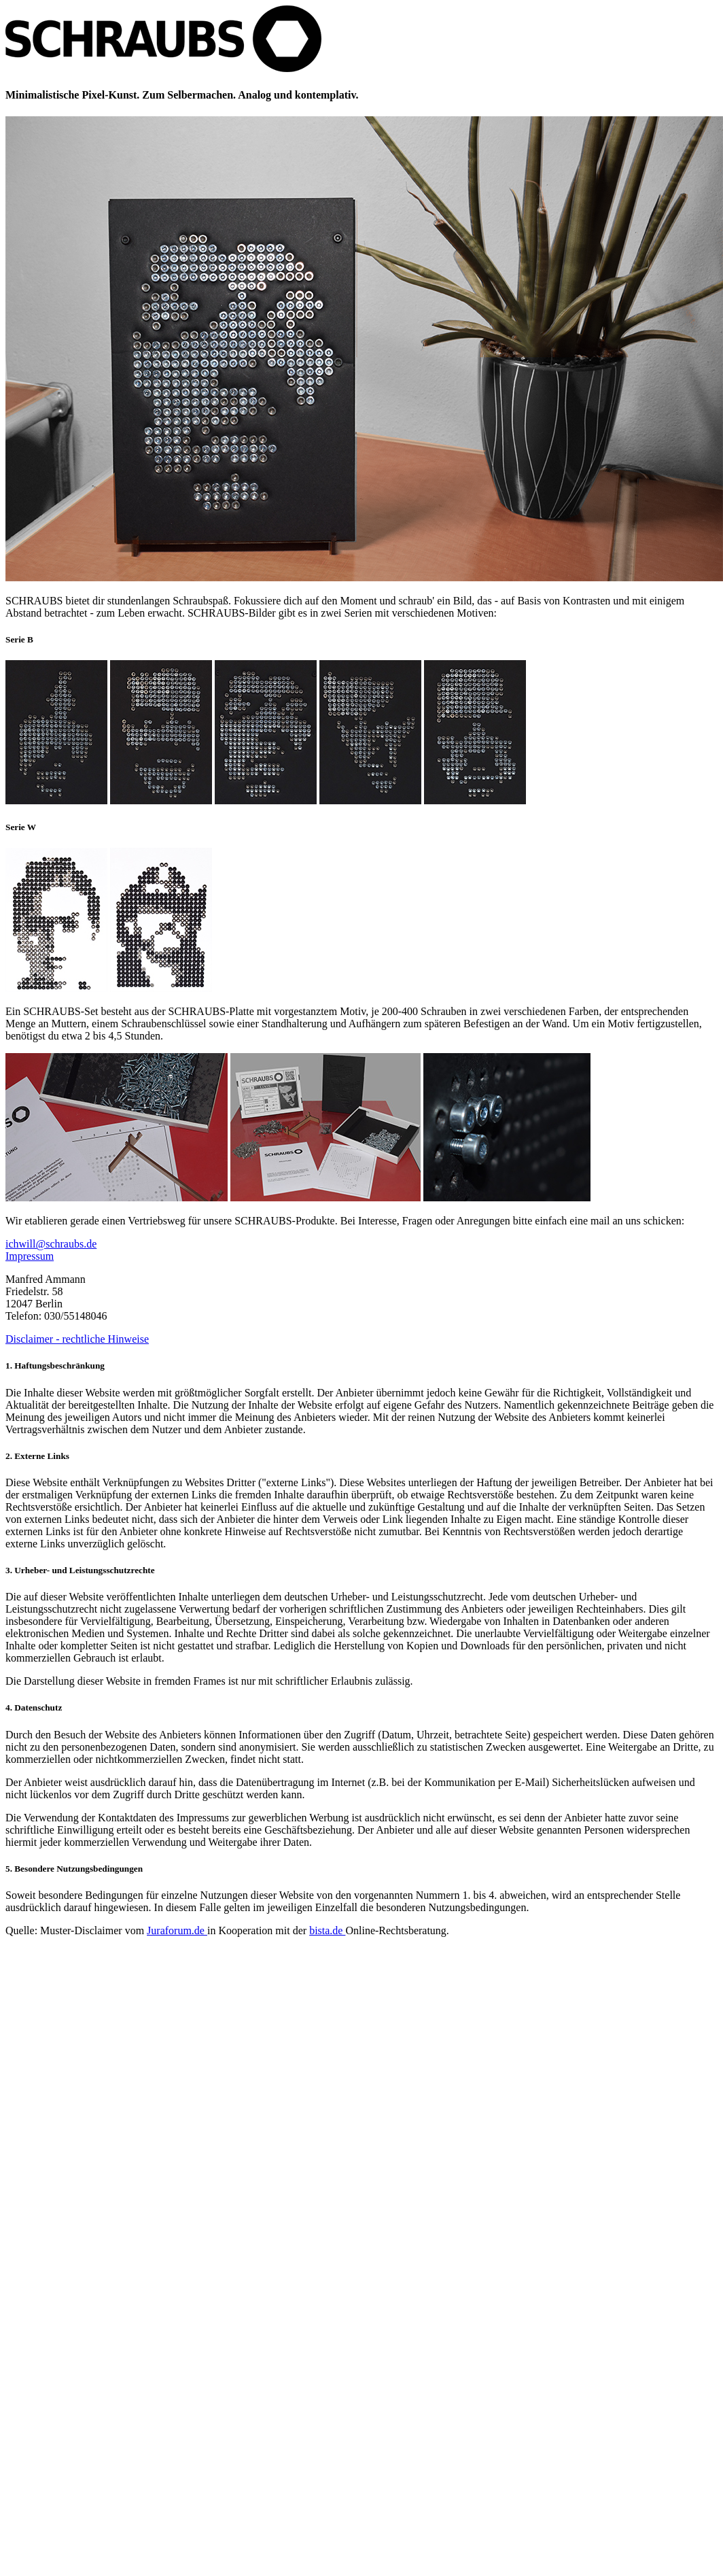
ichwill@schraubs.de (50, 1244)
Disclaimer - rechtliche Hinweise (77, 1339)
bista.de (327, 1930)
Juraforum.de (177, 1930)
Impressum (29, 1256)
